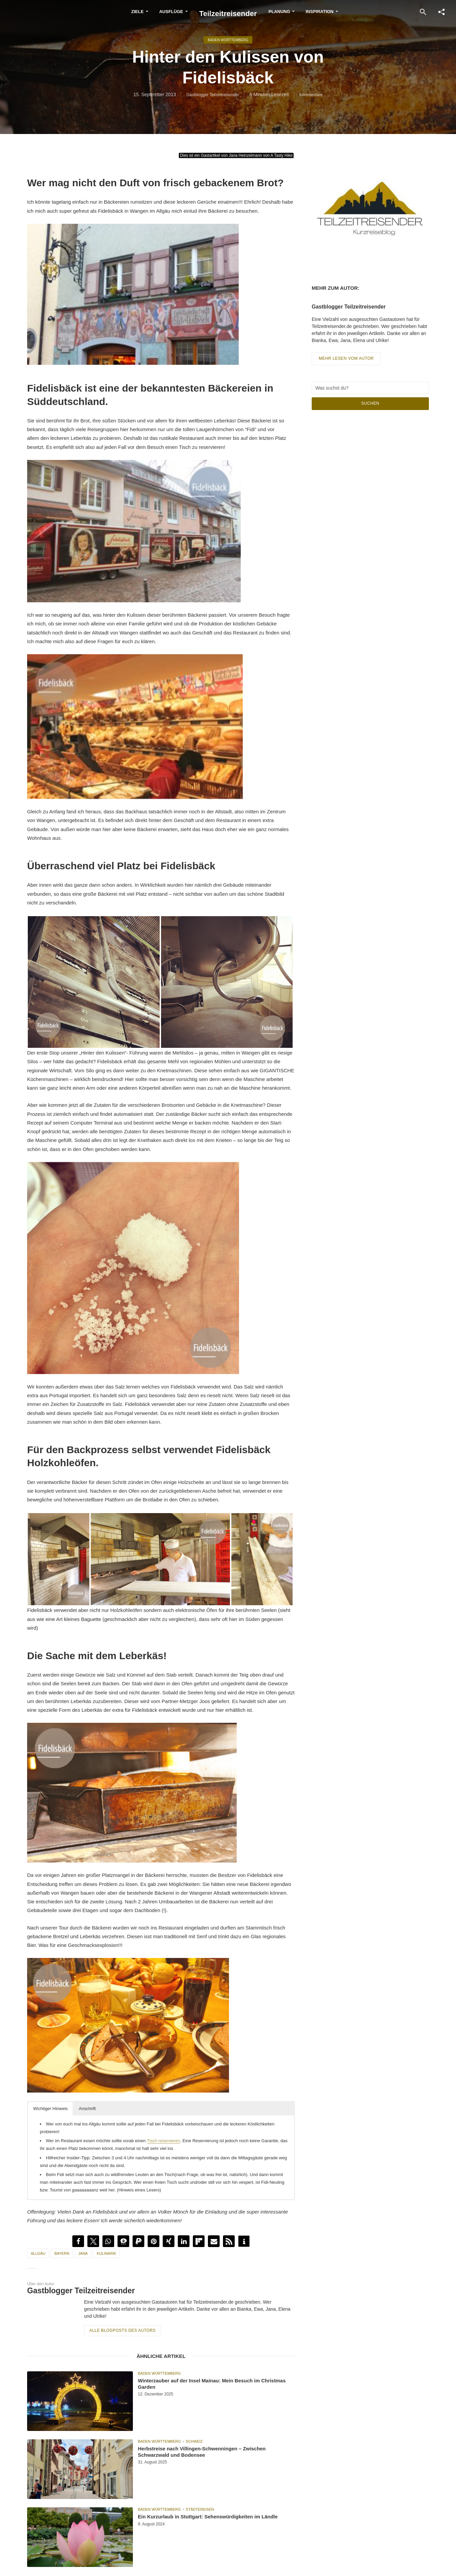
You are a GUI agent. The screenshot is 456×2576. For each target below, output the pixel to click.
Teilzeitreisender (228, 11)
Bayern (61, 2253)
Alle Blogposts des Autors (120, 2330)
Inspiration (343, 11)
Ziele (114, 11)
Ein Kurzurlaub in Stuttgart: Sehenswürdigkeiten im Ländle (194, 2522)
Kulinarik (106, 2253)
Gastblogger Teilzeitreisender (211, 95)
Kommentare (314, 95)
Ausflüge (148, 11)
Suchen (370, 406)
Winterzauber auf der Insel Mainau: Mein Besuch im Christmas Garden (211, 2386)
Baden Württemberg (228, 40)
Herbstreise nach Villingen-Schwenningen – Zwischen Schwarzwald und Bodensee (214, 2454)
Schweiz (194, 2440)
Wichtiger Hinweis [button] (50, 2108)
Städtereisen (200, 2508)
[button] (78, 2241)
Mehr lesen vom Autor (348, 361)
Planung (302, 11)
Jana (83, 2253)
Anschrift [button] (87, 2108)
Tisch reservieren (163, 2140)
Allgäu (38, 2253)
